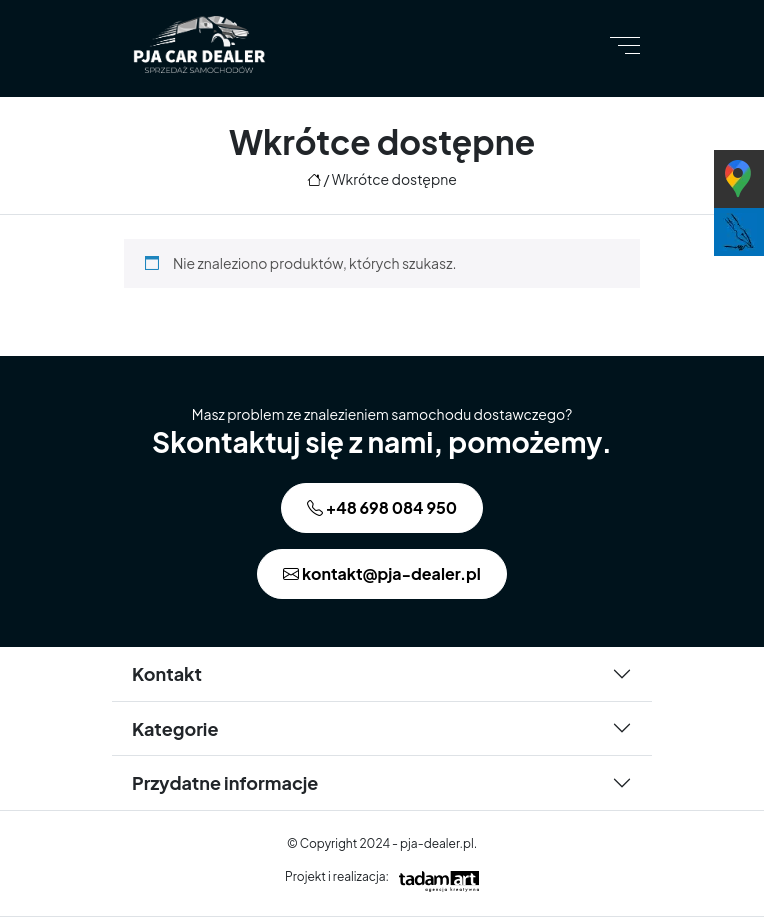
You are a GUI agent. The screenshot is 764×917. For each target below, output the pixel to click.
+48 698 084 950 (382, 507)
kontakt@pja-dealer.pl (382, 573)
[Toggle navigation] (625, 44)
